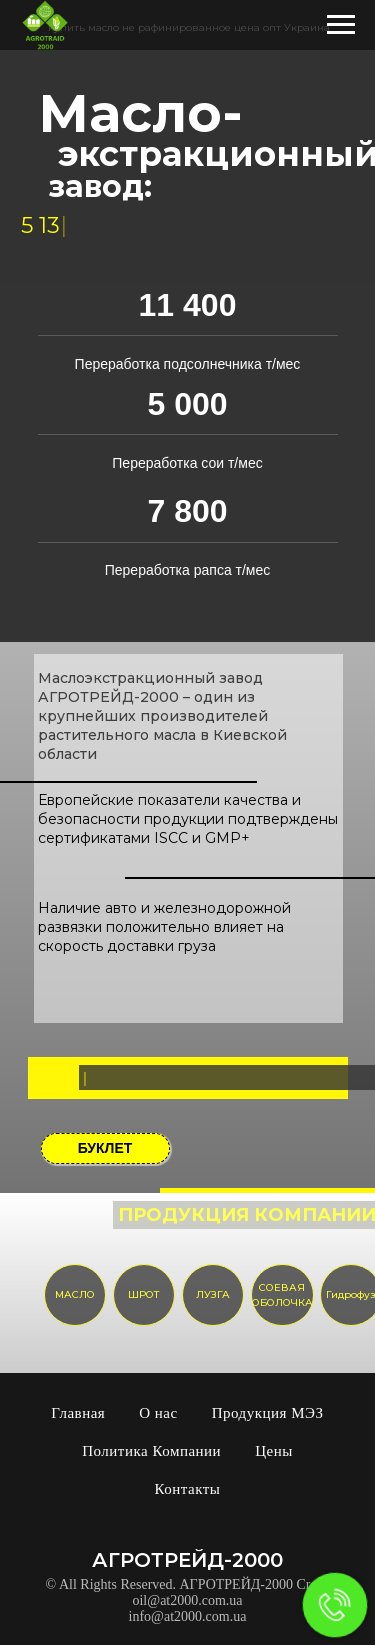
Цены (274, 1451)
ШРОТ (144, 1294)
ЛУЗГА (213, 1294)
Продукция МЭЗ (268, 1413)
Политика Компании (151, 1451)
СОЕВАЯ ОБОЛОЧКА (282, 1295)
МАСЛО (75, 1294)
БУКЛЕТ (105, 1148)
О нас (158, 1413)
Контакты (188, 1489)
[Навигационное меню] (341, 25)
